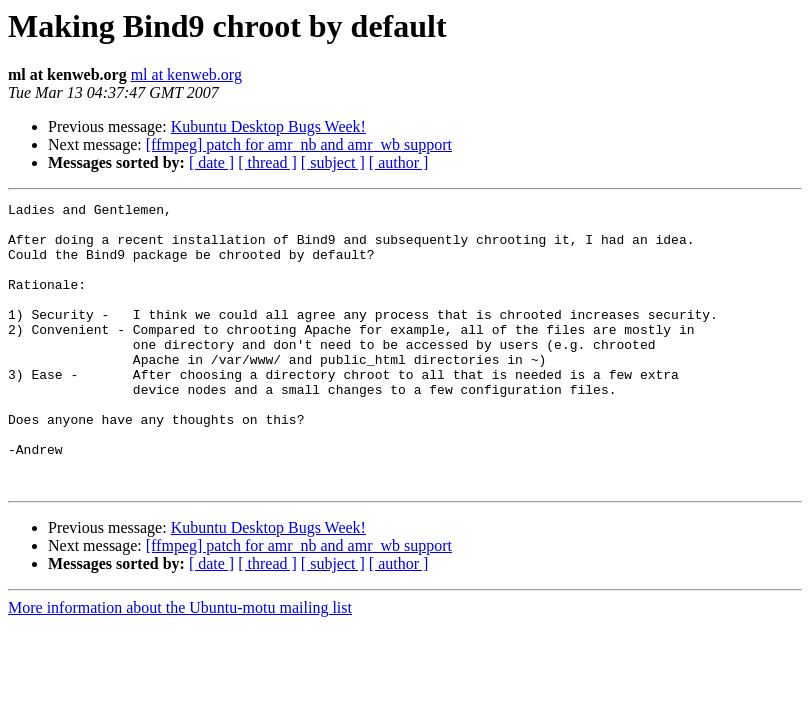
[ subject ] (333, 162)
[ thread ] (267, 162)
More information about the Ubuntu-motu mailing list (180, 664)
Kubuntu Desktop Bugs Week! (268, 126)
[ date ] (211, 162)
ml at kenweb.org (186, 74)
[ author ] (399, 162)
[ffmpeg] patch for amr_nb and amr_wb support (299, 144)
